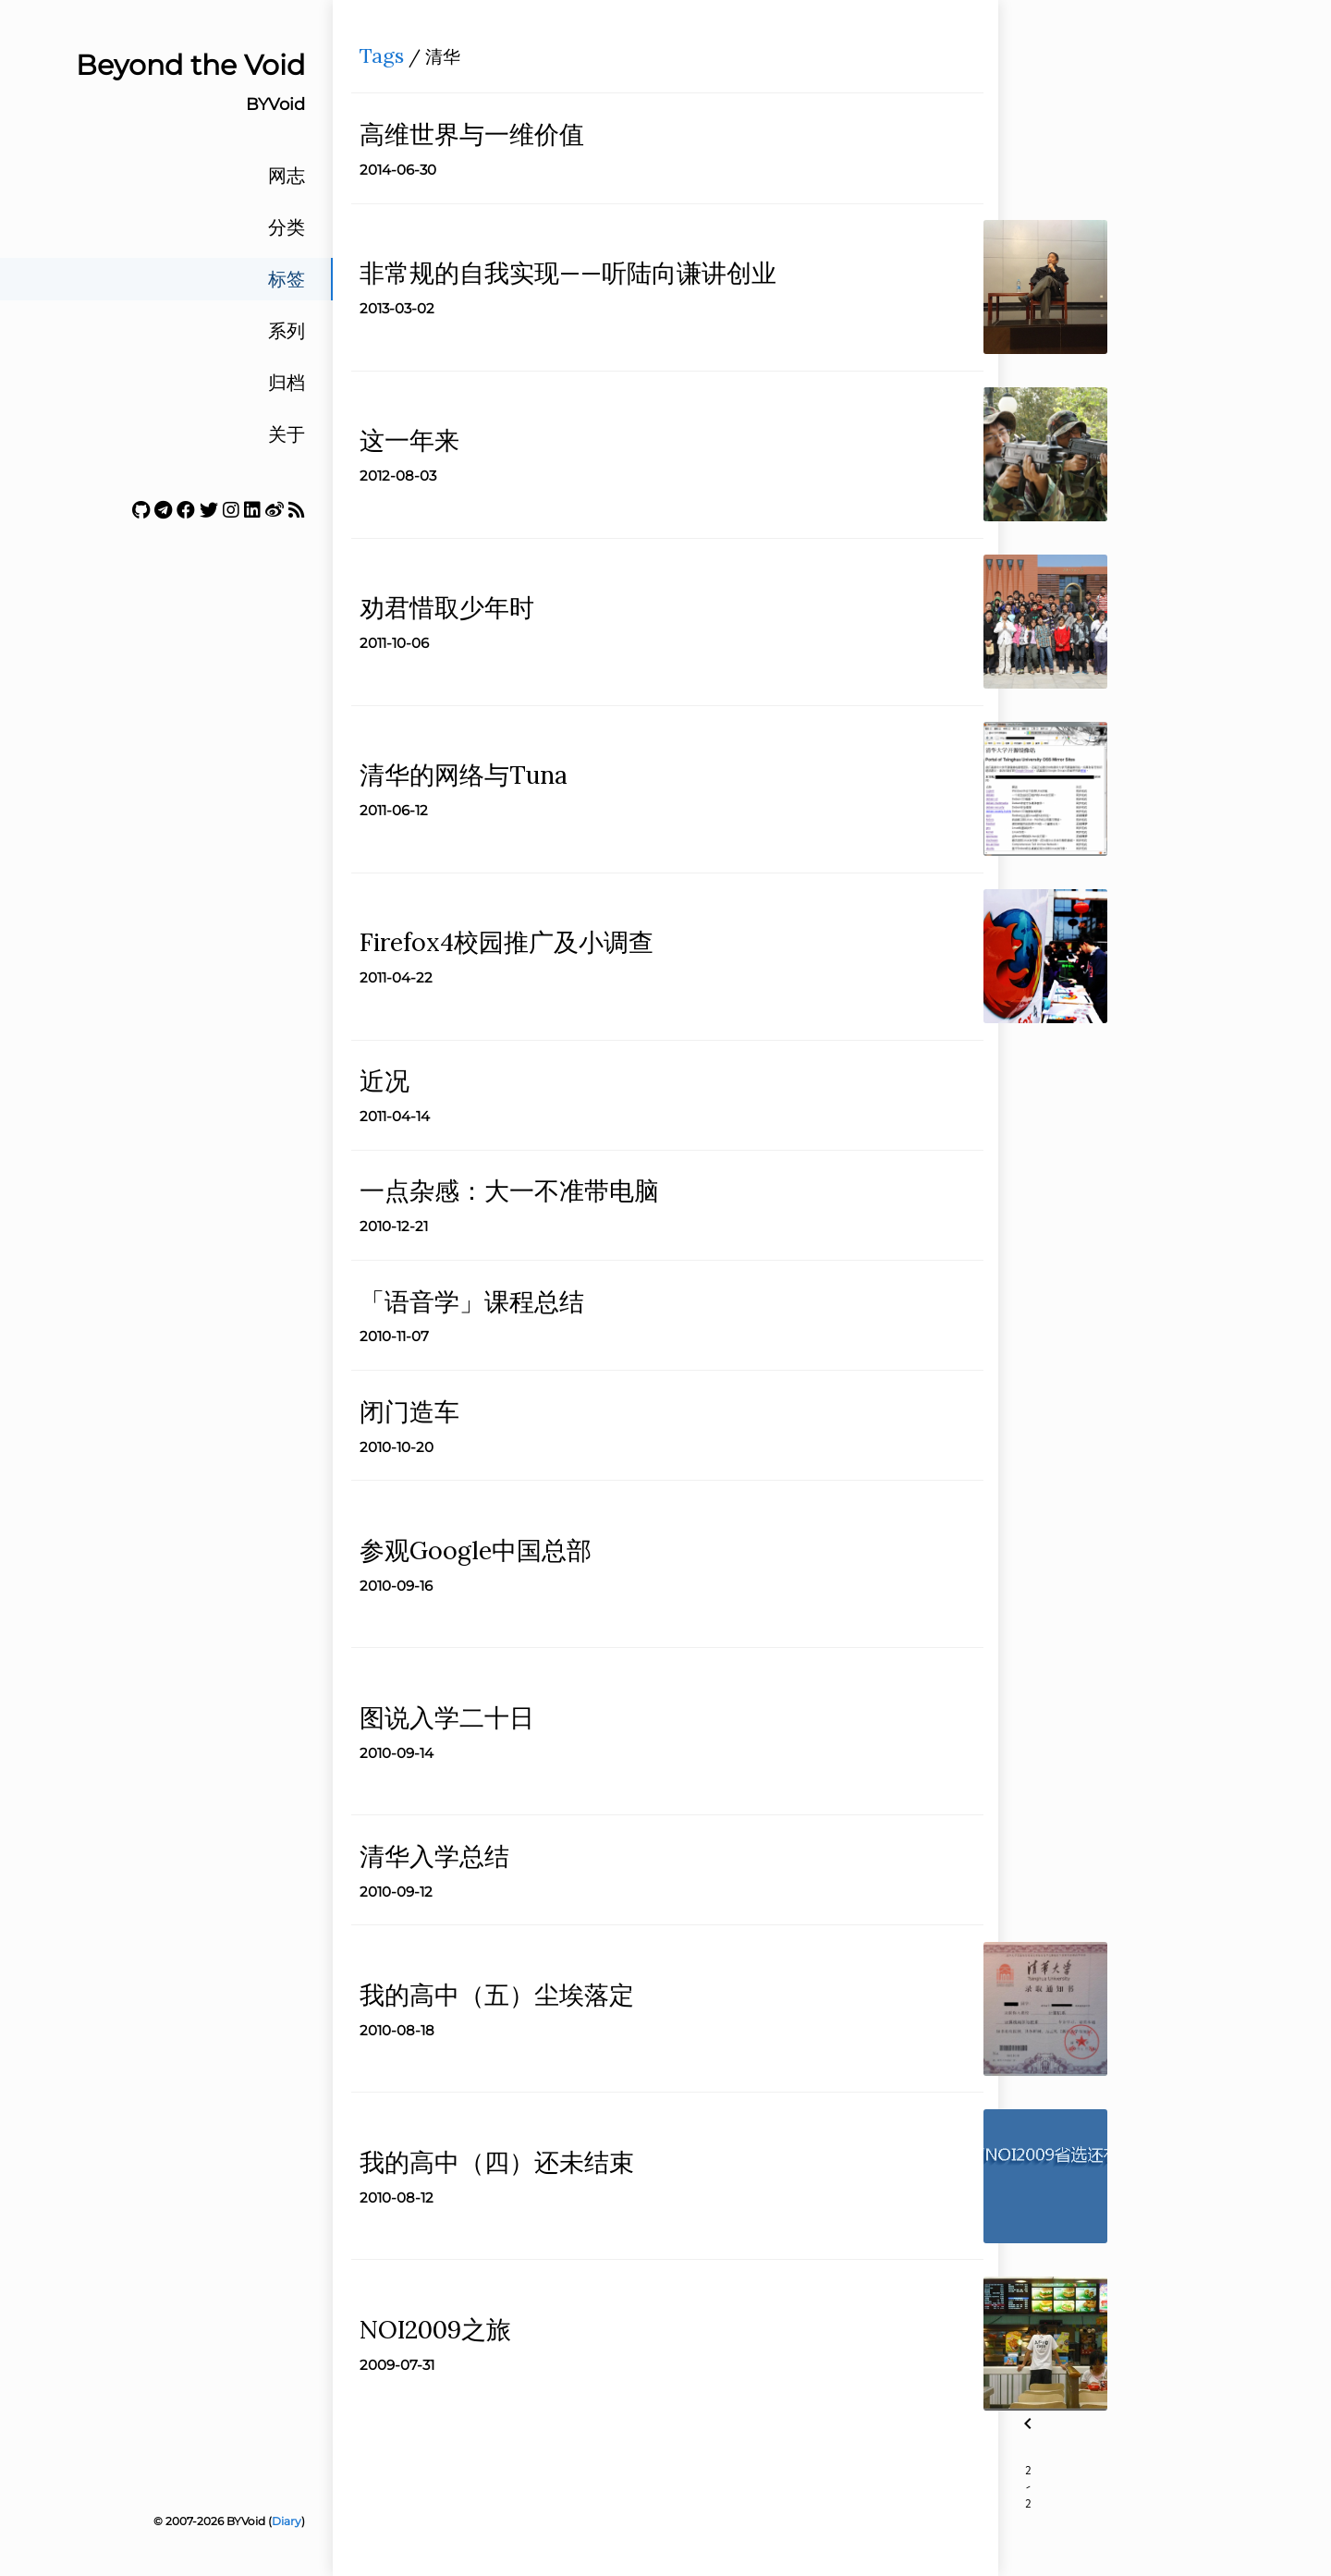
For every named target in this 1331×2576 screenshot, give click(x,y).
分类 (286, 227)
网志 (286, 176)
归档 (286, 383)
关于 (286, 434)
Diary (286, 2521)
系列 (286, 331)
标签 (286, 279)
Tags (387, 61)
